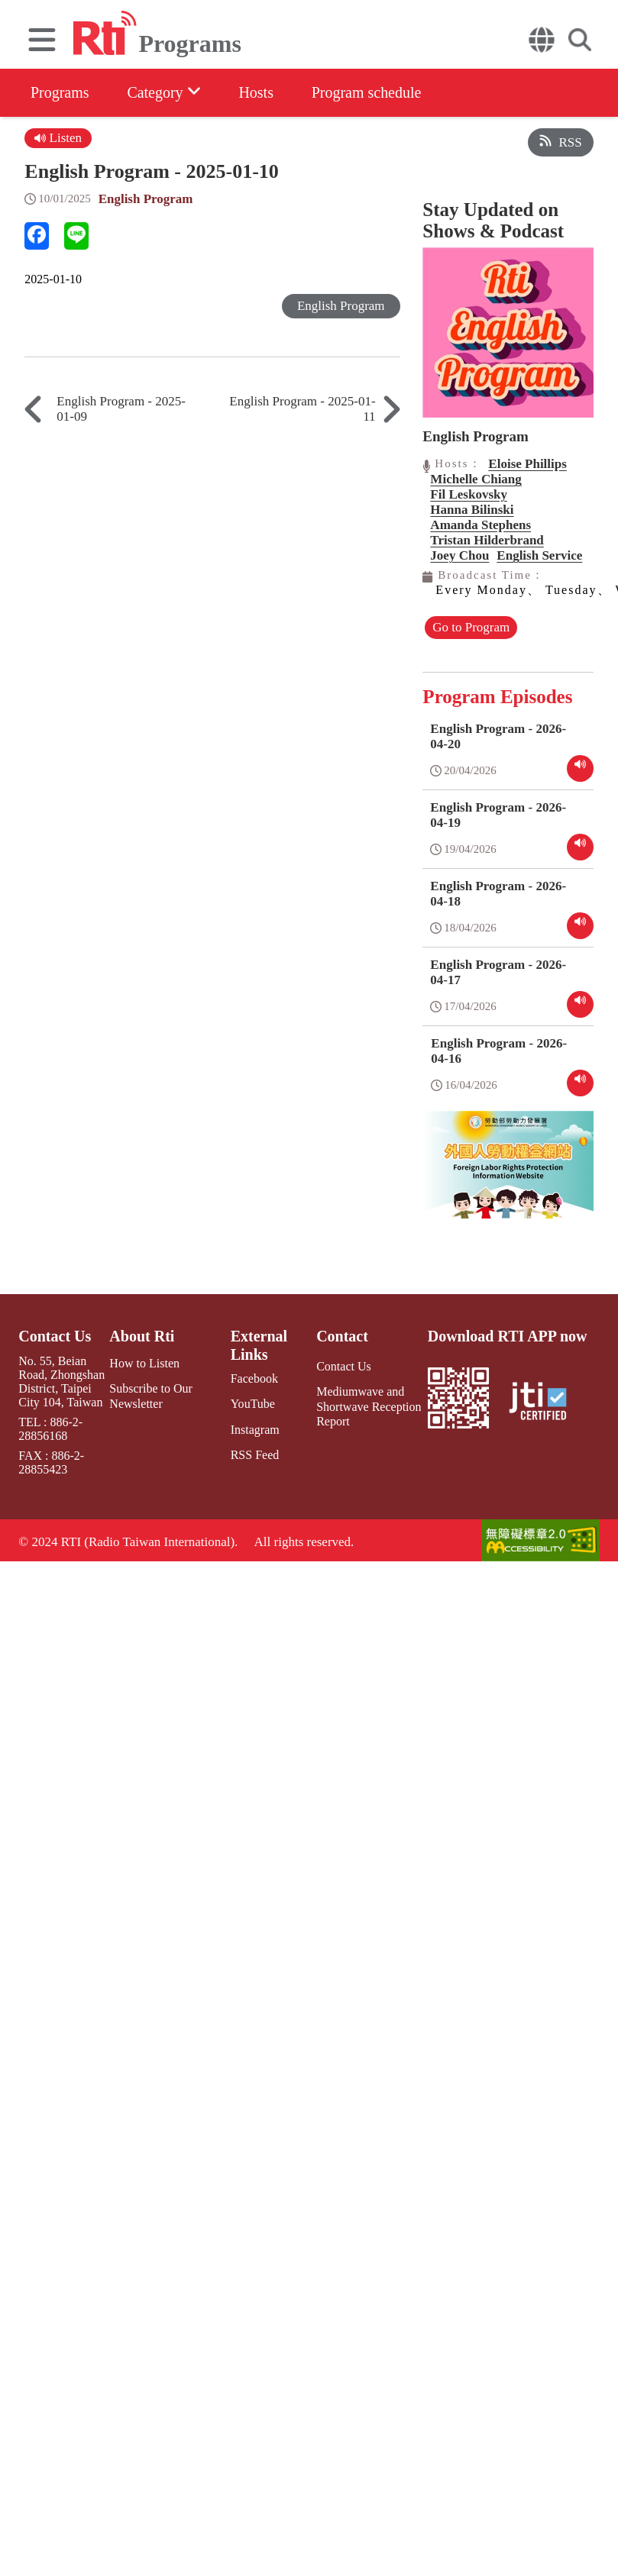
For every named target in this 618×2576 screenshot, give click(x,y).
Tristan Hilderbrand (486, 540)
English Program (146, 199)
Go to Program (471, 627)
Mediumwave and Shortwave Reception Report (368, 1406)
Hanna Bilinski (471, 509)
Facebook (254, 1378)
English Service (539, 555)
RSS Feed (255, 1454)
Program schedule (367, 92)
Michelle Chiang (475, 479)
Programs (60, 92)
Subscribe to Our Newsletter (150, 1395)
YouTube (253, 1403)
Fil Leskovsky (468, 494)
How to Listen (144, 1363)
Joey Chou (459, 555)
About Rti (141, 1336)
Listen (58, 138)
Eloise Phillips (527, 464)
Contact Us (54, 1336)
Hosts (256, 92)
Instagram (255, 1428)
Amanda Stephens (480, 525)
